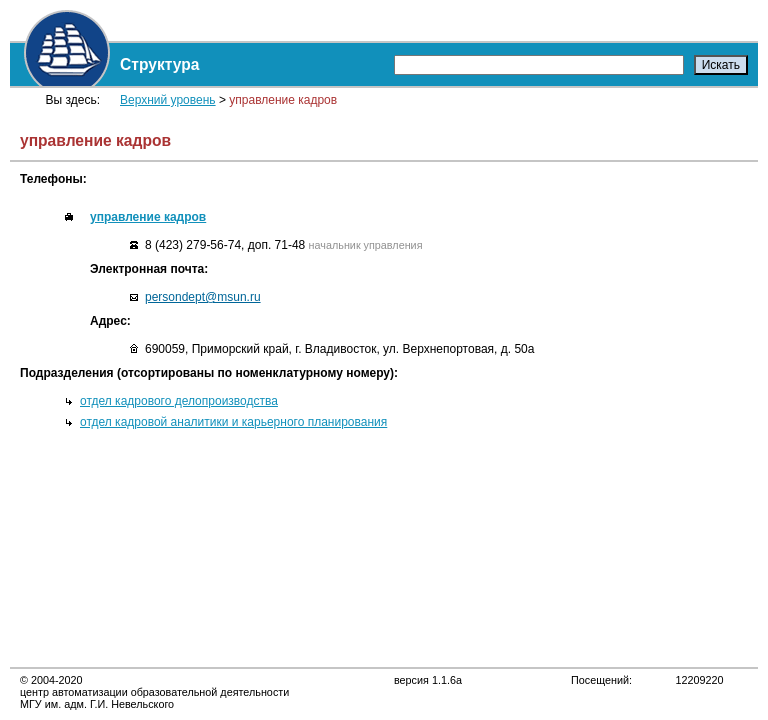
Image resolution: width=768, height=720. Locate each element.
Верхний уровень (168, 100)
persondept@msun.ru (203, 297)
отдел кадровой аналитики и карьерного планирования (233, 422)
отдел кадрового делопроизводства (179, 401)
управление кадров (148, 217)
